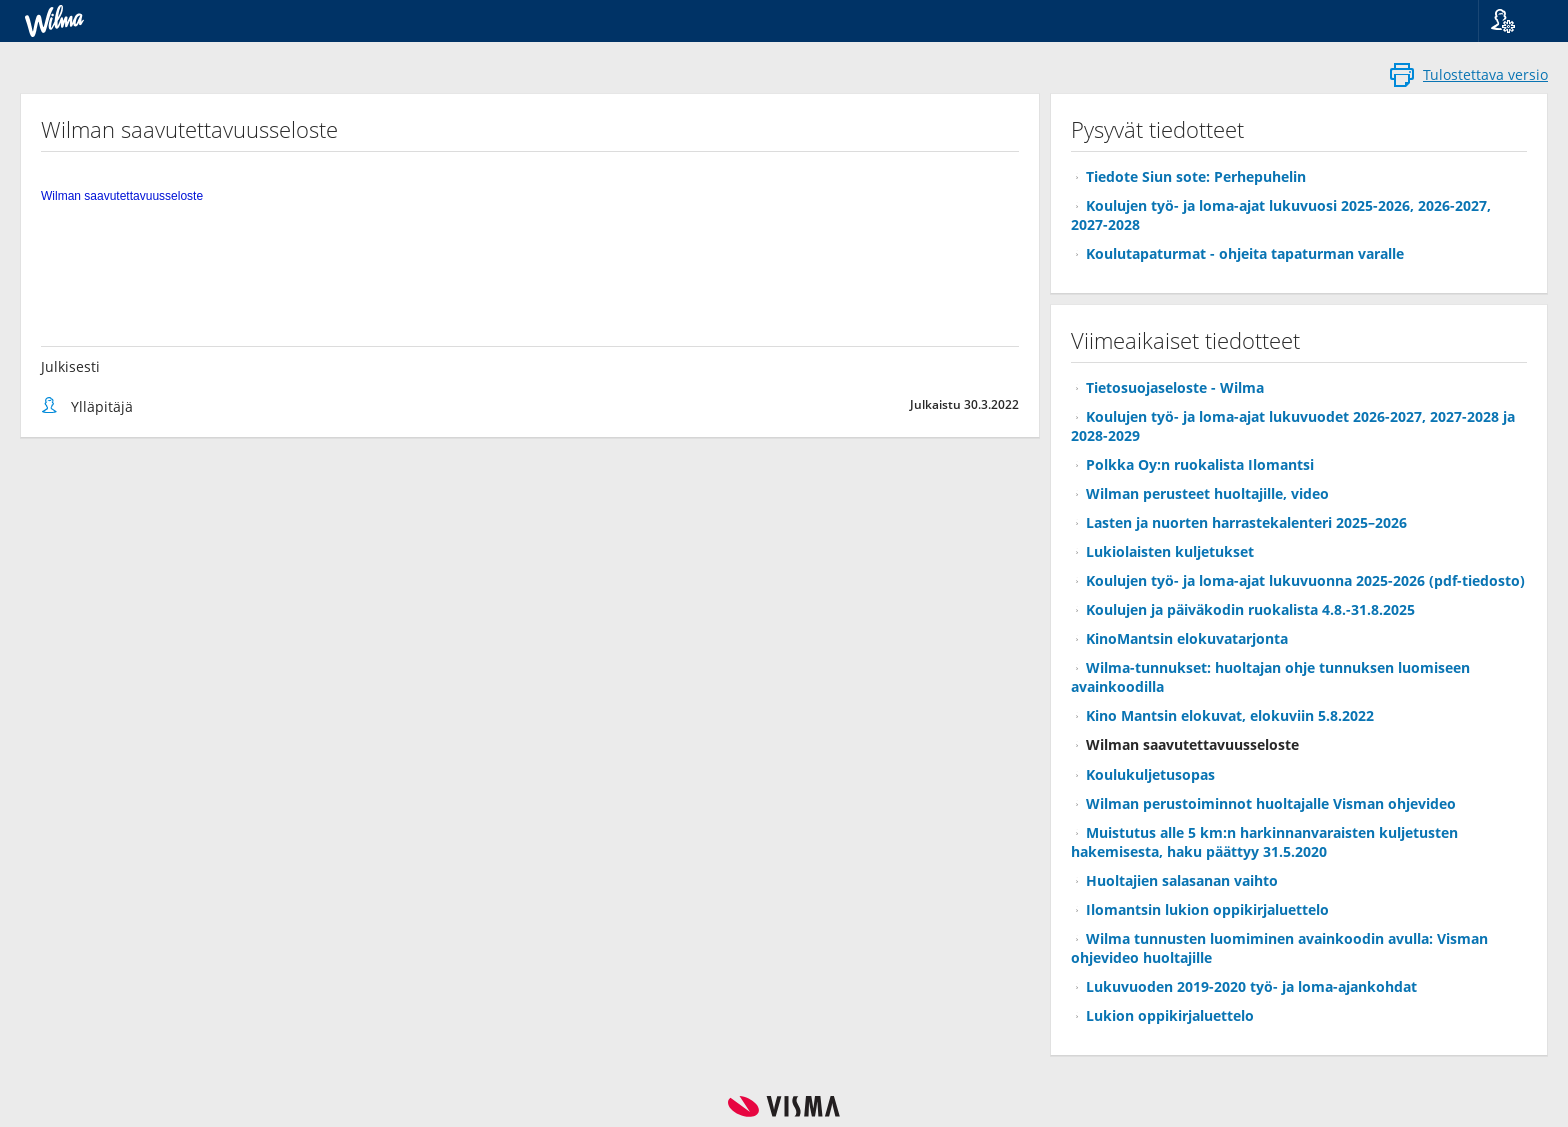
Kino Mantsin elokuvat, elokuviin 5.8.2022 (1230, 715)
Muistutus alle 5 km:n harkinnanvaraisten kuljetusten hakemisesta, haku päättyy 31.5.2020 (1264, 842)
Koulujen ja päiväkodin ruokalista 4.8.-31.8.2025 (1250, 609)
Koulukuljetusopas (1150, 774)
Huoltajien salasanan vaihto (1182, 880)
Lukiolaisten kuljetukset (1170, 551)
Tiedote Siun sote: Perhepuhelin (1196, 176)
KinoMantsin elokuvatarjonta (1187, 638)
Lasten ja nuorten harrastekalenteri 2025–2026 (1246, 522)
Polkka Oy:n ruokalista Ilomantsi (1200, 464)
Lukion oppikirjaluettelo (1170, 1015)
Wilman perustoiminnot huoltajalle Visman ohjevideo (1271, 803)
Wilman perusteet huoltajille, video (1207, 493)
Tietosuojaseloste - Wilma (1175, 387)
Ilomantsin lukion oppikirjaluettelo (1207, 909)
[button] (1515, 21)
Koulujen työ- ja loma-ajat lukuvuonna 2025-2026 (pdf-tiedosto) (1305, 580)
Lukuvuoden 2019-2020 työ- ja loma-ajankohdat (1251, 986)
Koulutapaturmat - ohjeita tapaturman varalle (1245, 253)
